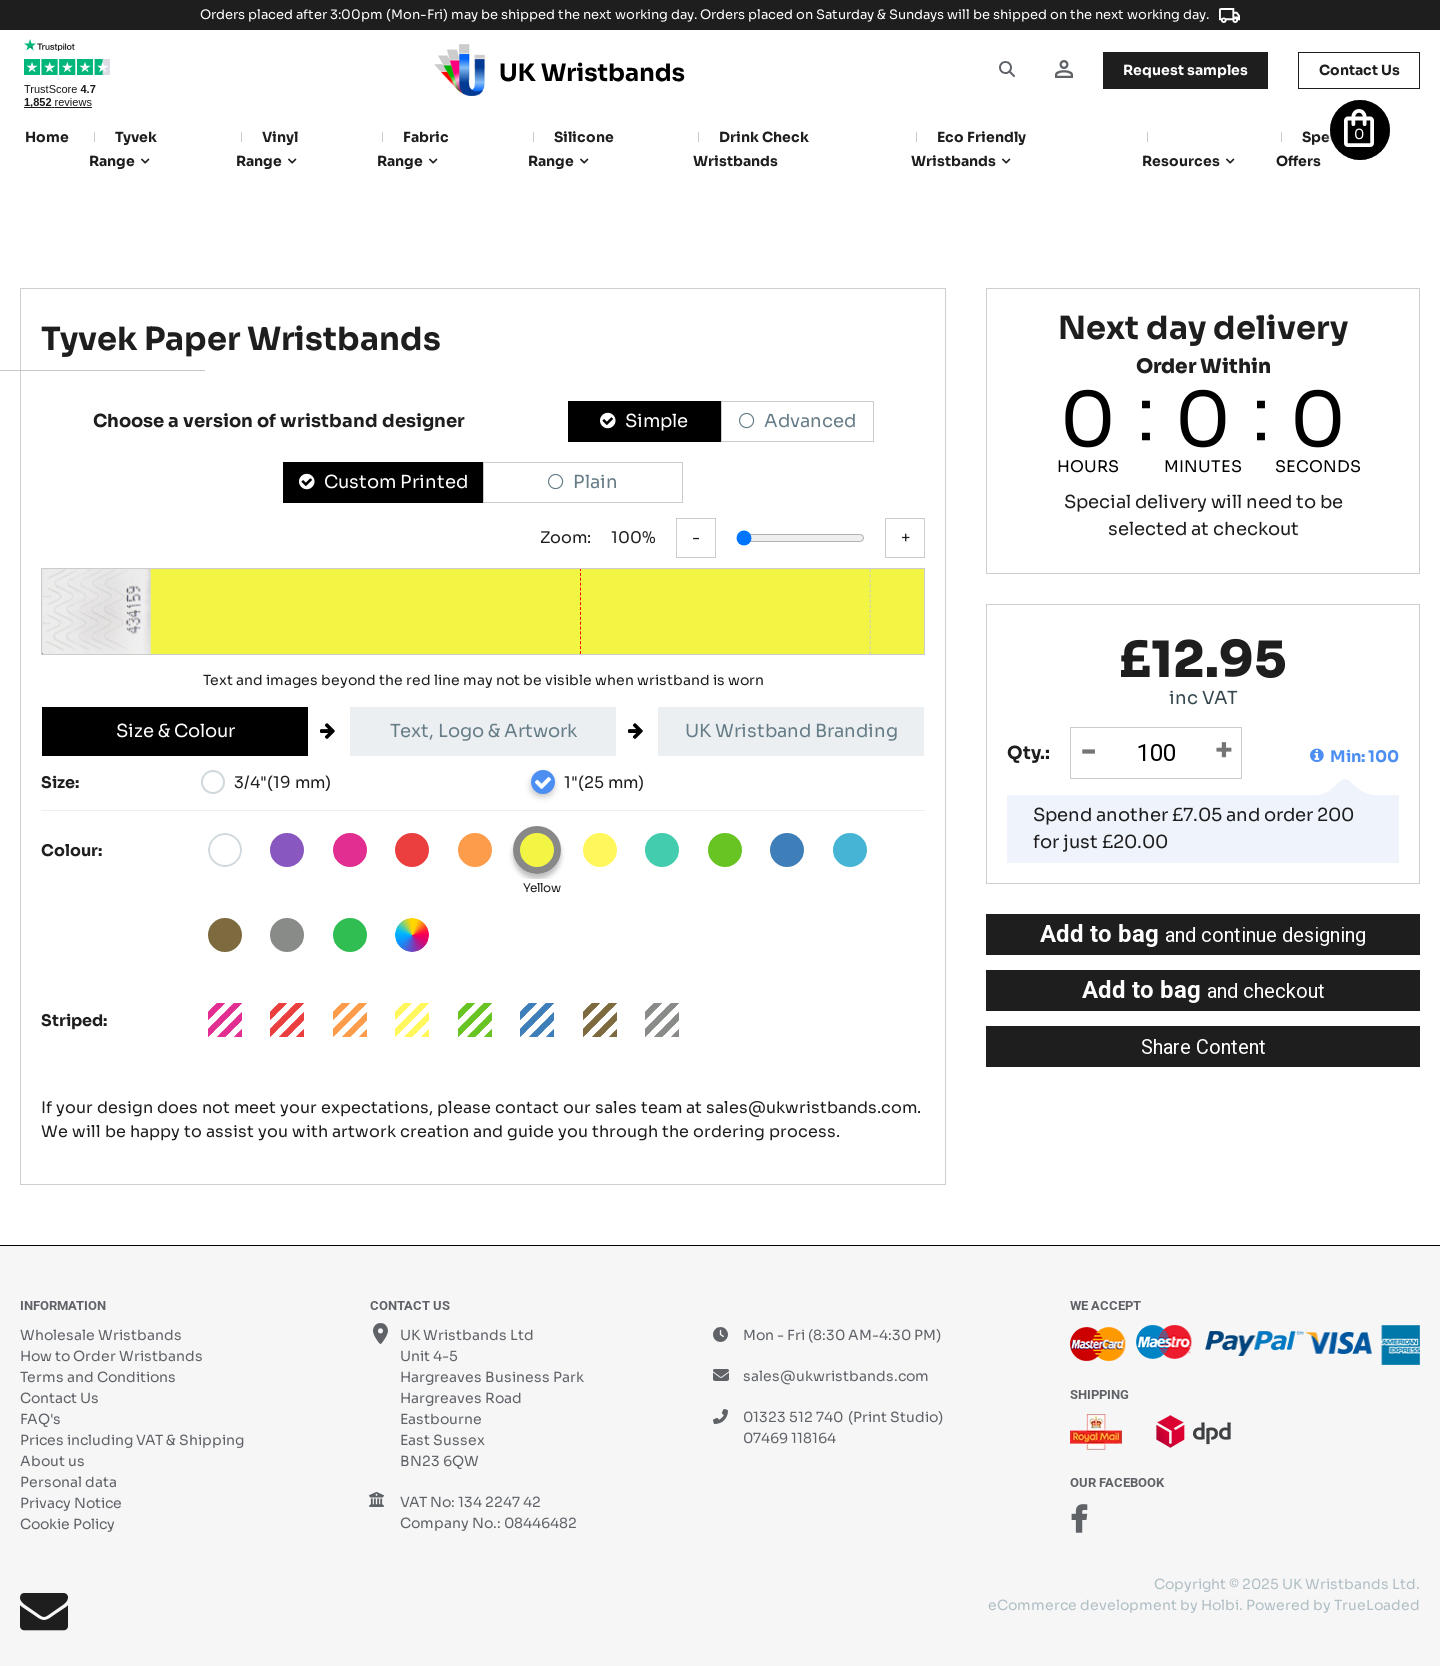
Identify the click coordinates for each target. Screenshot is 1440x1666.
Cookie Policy (67, 1524)
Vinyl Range (267, 149)
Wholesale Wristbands (101, 1335)
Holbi (1220, 1605)
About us (52, 1461)
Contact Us (59, 1398)
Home (47, 137)
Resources (1181, 161)
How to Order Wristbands (111, 1356)
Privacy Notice (71, 1503)
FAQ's (40, 1419)
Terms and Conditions (98, 1377)
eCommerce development (1082, 1605)
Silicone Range (571, 149)
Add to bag (1203, 934)
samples (1183, 70)
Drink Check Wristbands (751, 149)
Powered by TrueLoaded (1333, 1605)
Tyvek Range (123, 149)
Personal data (68, 1482)
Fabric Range (413, 149)
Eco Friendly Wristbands (968, 149)
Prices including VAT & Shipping (132, 1440)
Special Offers (1316, 149)
